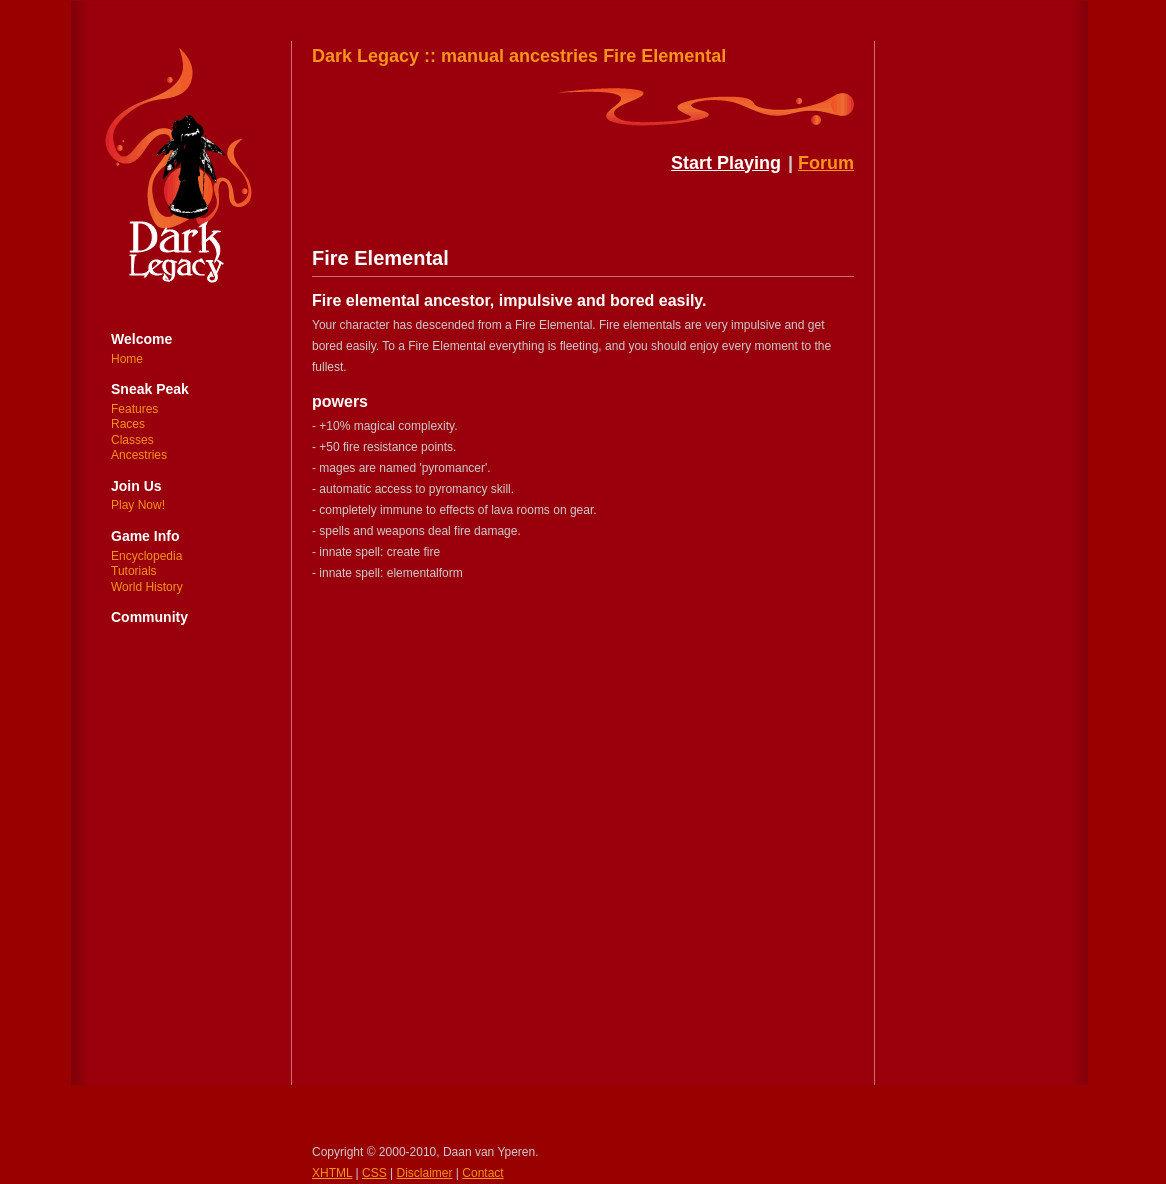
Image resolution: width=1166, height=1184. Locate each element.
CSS (374, 1173)
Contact (482, 1173)
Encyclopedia (146, 556)
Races (128, 424)
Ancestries (139, 455)
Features (134, 409)
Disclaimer (425, 1173)
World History (147, 587)
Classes (132, 440)
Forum (826, 163)
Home (127, 359)
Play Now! (138, 505)
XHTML (332, 1173)
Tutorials (134, 571)
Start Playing (726, 163)
